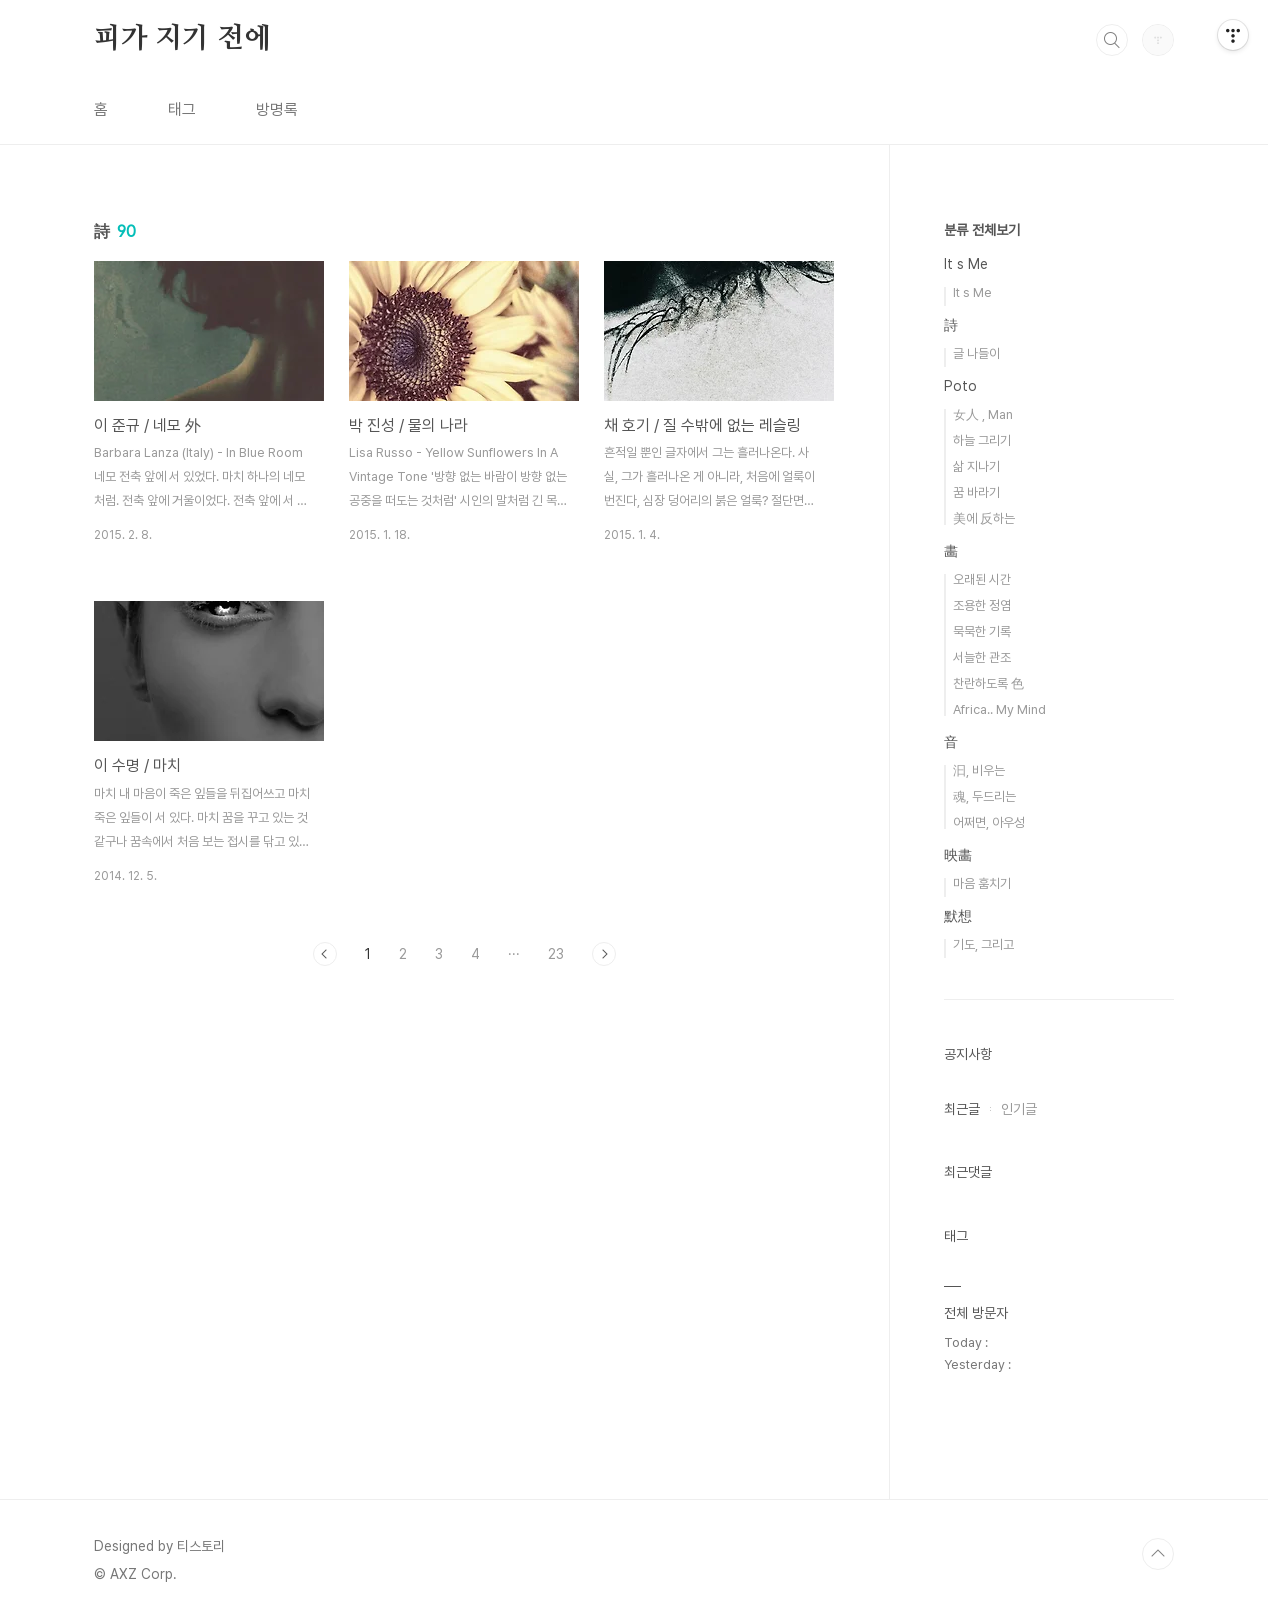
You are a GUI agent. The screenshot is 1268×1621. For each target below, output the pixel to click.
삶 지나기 (976, 466)
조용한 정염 (982, 605)
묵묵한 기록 (982, 631)
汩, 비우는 (979, 770)
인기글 (1019, 1109)
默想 (958, 916)
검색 (1112, 40)
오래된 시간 (982, 579)
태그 (182, 109)
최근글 (962, 1109)
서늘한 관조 (982, 657)
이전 (325, 954)
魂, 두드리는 (984, 796)
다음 (604, 954)
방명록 (277, 109)
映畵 (958, 855)
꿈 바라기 (976, 492)
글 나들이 (976, 353)
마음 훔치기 (982, 883)
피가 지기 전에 (182, 39)
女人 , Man (983, 414)
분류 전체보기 (982, 230)
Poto (960, 386)
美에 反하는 (984, 518)
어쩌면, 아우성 (989, 822)
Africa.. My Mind (999, 709)
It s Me (966, 264)
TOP (1158, 1554)
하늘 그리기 (982, 440)
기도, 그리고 (983, 944)
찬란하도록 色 (988, 683)
